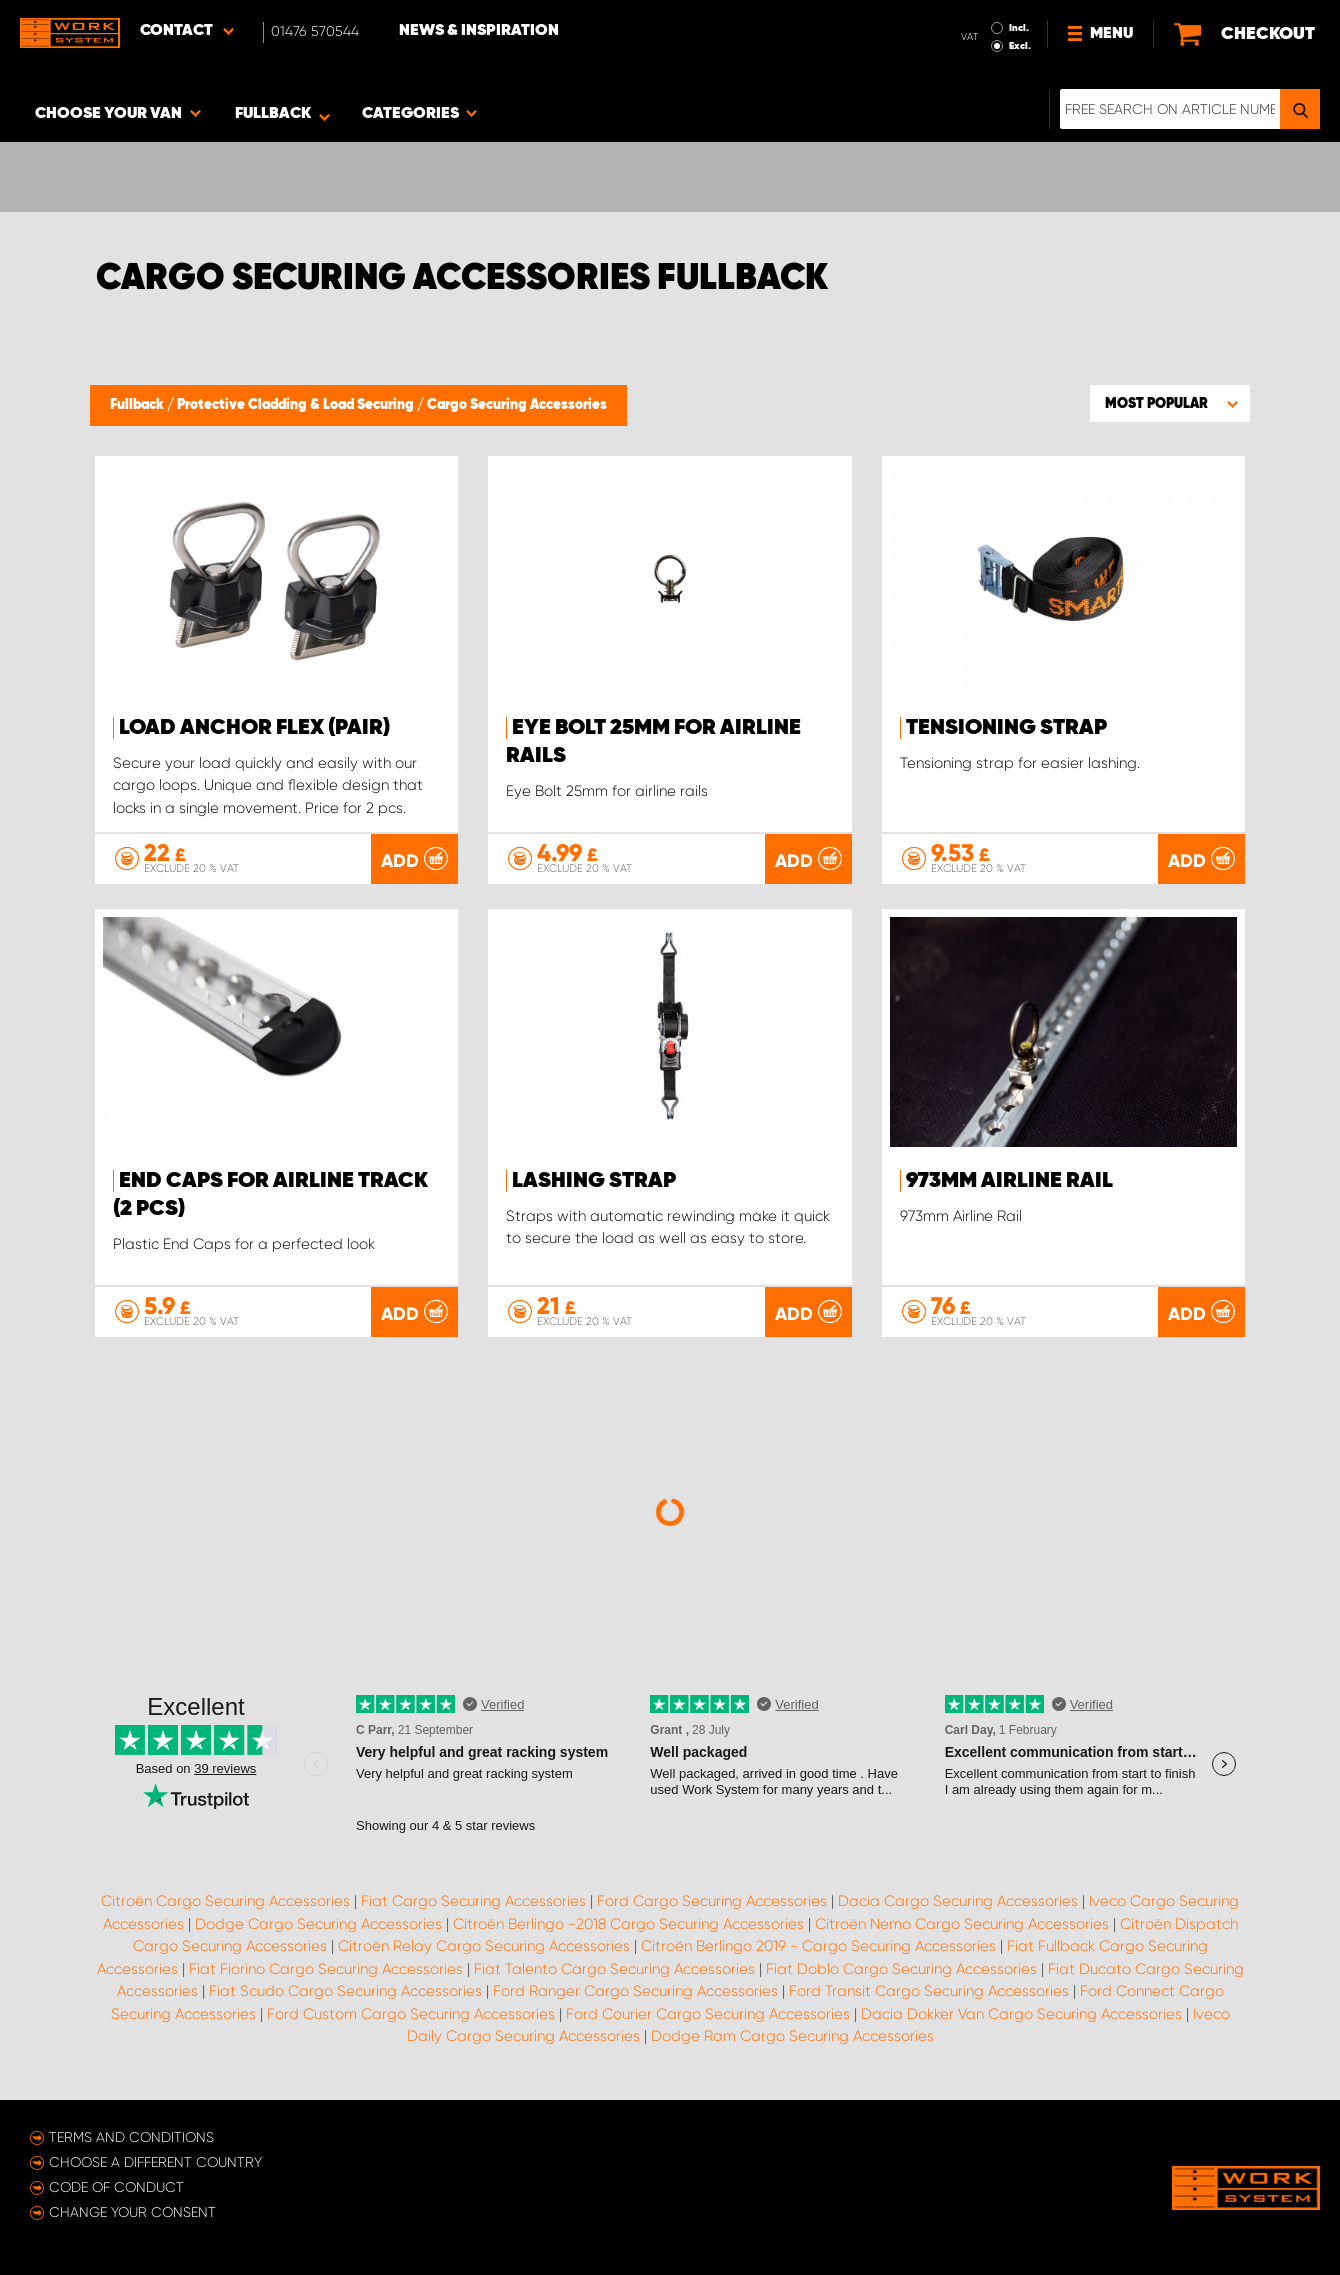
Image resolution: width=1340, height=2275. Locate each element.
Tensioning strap (1006, 728)
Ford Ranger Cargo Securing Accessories (635, 1991)
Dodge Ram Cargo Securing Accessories (792, 2036)
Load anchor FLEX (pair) (254, 728)
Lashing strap (594, 1181)
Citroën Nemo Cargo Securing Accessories (962, 1924)
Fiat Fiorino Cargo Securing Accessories (326, 1969)
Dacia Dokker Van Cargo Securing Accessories (1021, 2014)
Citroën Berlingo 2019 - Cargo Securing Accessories (818, 1946)
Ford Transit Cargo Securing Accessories (929, 1991)
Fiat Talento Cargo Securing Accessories (614, 1969)
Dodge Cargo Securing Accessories (318, 1924)
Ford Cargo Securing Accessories (712, 1901)
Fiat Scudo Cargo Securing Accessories (345, 1991)
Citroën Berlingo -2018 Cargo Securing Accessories (628, 1924)
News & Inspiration (479, 31)
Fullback (138, 405)
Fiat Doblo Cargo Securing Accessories (901, 1969)
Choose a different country (155, 2162)
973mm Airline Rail (1009, 1181)
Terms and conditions (131, 2137)
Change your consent (132, 2212)
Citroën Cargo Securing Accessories (225, 1901)
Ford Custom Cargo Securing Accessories (411, 2014)
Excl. (1020, 46)
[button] (1170, 403)
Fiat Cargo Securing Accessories (473, 1901)
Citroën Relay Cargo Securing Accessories (484, 1946)
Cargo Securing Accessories (517, 405)
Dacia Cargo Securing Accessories (958, 1901)
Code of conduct (116, 2187)
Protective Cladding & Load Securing (297, 405)
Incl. (1019, 28)
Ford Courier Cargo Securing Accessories (708, 2014)
